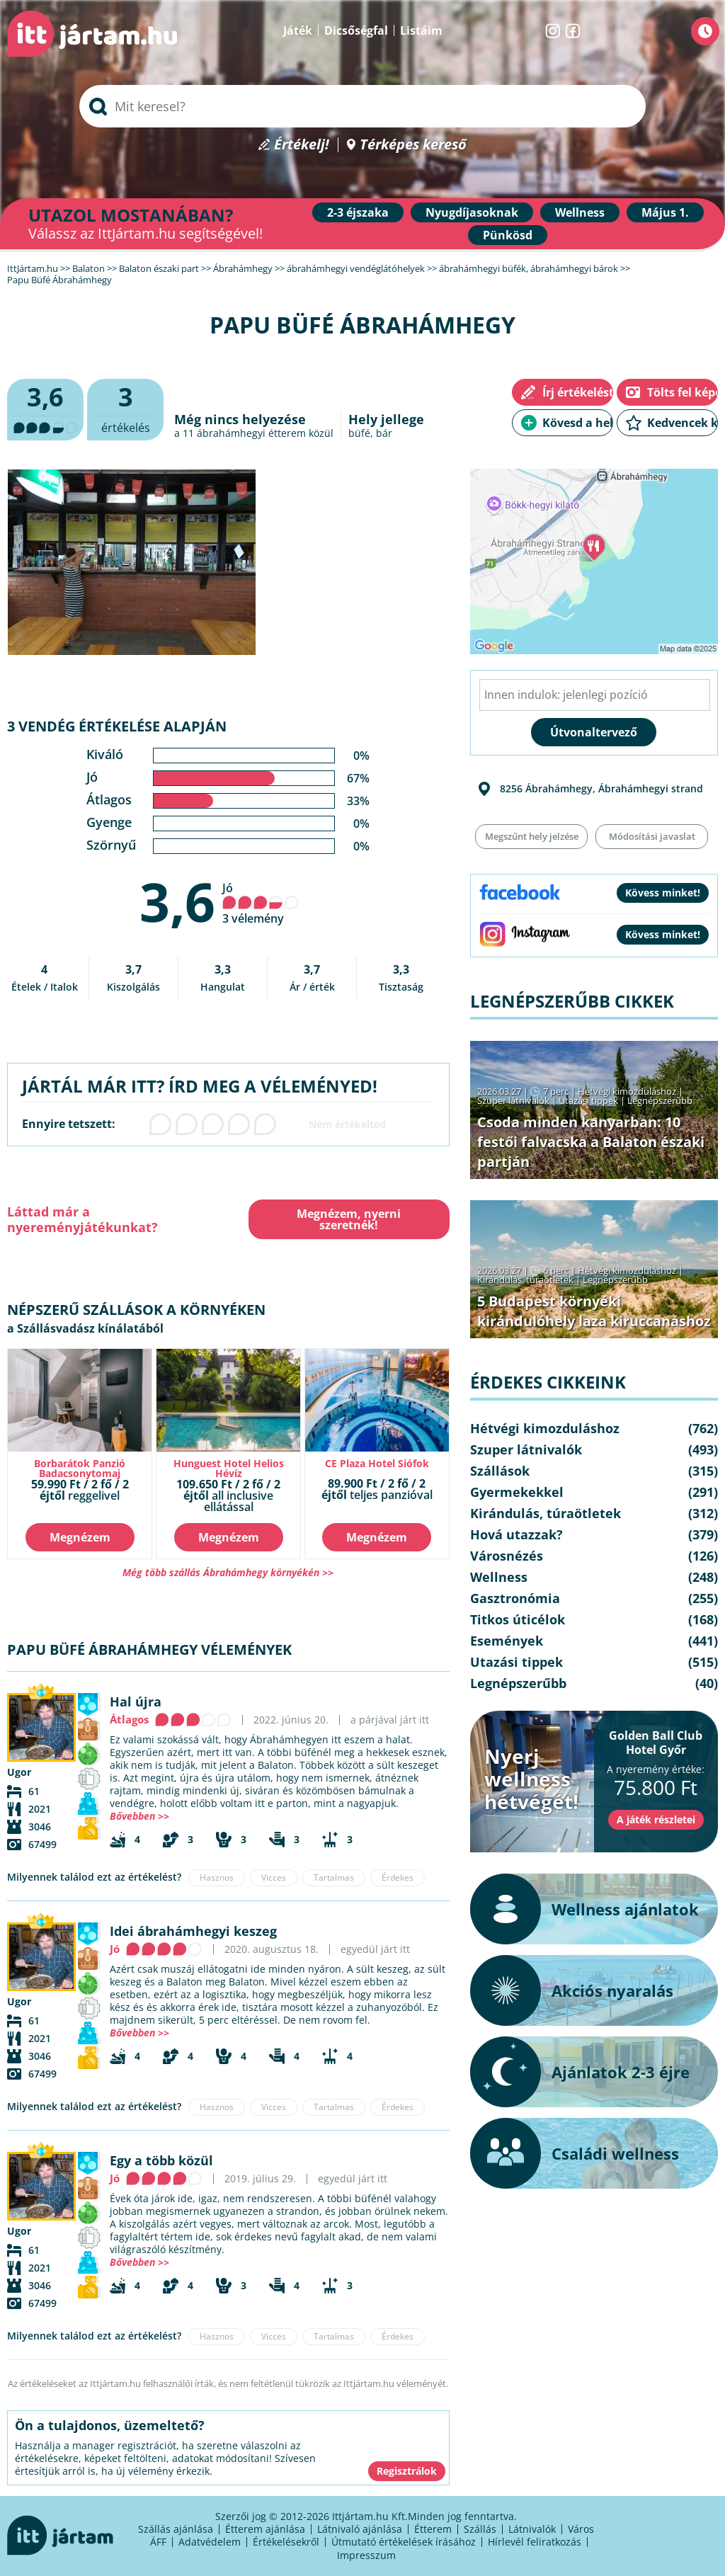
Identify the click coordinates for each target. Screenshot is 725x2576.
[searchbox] (362, 106)
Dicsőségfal (356, 30)
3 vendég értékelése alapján (117, 726)
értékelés (125, 407)
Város (581, 2529)
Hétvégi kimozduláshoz (627, 1091)
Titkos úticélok (517, 1619)
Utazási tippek (588, 1100)
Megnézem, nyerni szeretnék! (349, 1219)
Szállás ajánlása (175, 2529)
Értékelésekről (286, 2541)
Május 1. (665, 212)
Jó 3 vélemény (260, 903)
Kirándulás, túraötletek (525, 1279)
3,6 (177, 901)
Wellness (580, 212)
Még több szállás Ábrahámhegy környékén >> (227, 1572)
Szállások (500, 1470)
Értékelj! (301, 144)
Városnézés (506, 1555)
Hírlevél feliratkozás (534, 2541)
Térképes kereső (413, 144)
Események (506, 1640)
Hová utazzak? (516, 1534)
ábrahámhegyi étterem (251, 433)
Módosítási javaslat (652, 836)
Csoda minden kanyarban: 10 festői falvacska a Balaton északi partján (590, 1141)
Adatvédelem (209, 2541)
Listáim (421, 30)
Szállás (480, 2529)
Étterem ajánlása (265, 2529)
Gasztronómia (515, 1598)
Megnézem (80, 1537)
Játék (297, 30)
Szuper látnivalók (513, 1100)
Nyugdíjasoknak (472, 212)
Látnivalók (532, 2529)
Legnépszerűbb (659, 1100)
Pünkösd (507, 235)
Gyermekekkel (517, 1492)
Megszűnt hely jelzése (531, 836)
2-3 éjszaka (358, 212)
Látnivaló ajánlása (359, 2529)
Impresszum (366, 2555)
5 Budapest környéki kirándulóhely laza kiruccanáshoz (594, 1311)
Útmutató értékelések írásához (403, 2541)
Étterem (433, 2529)
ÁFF (158, 2541)
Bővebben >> (139, 1816)
